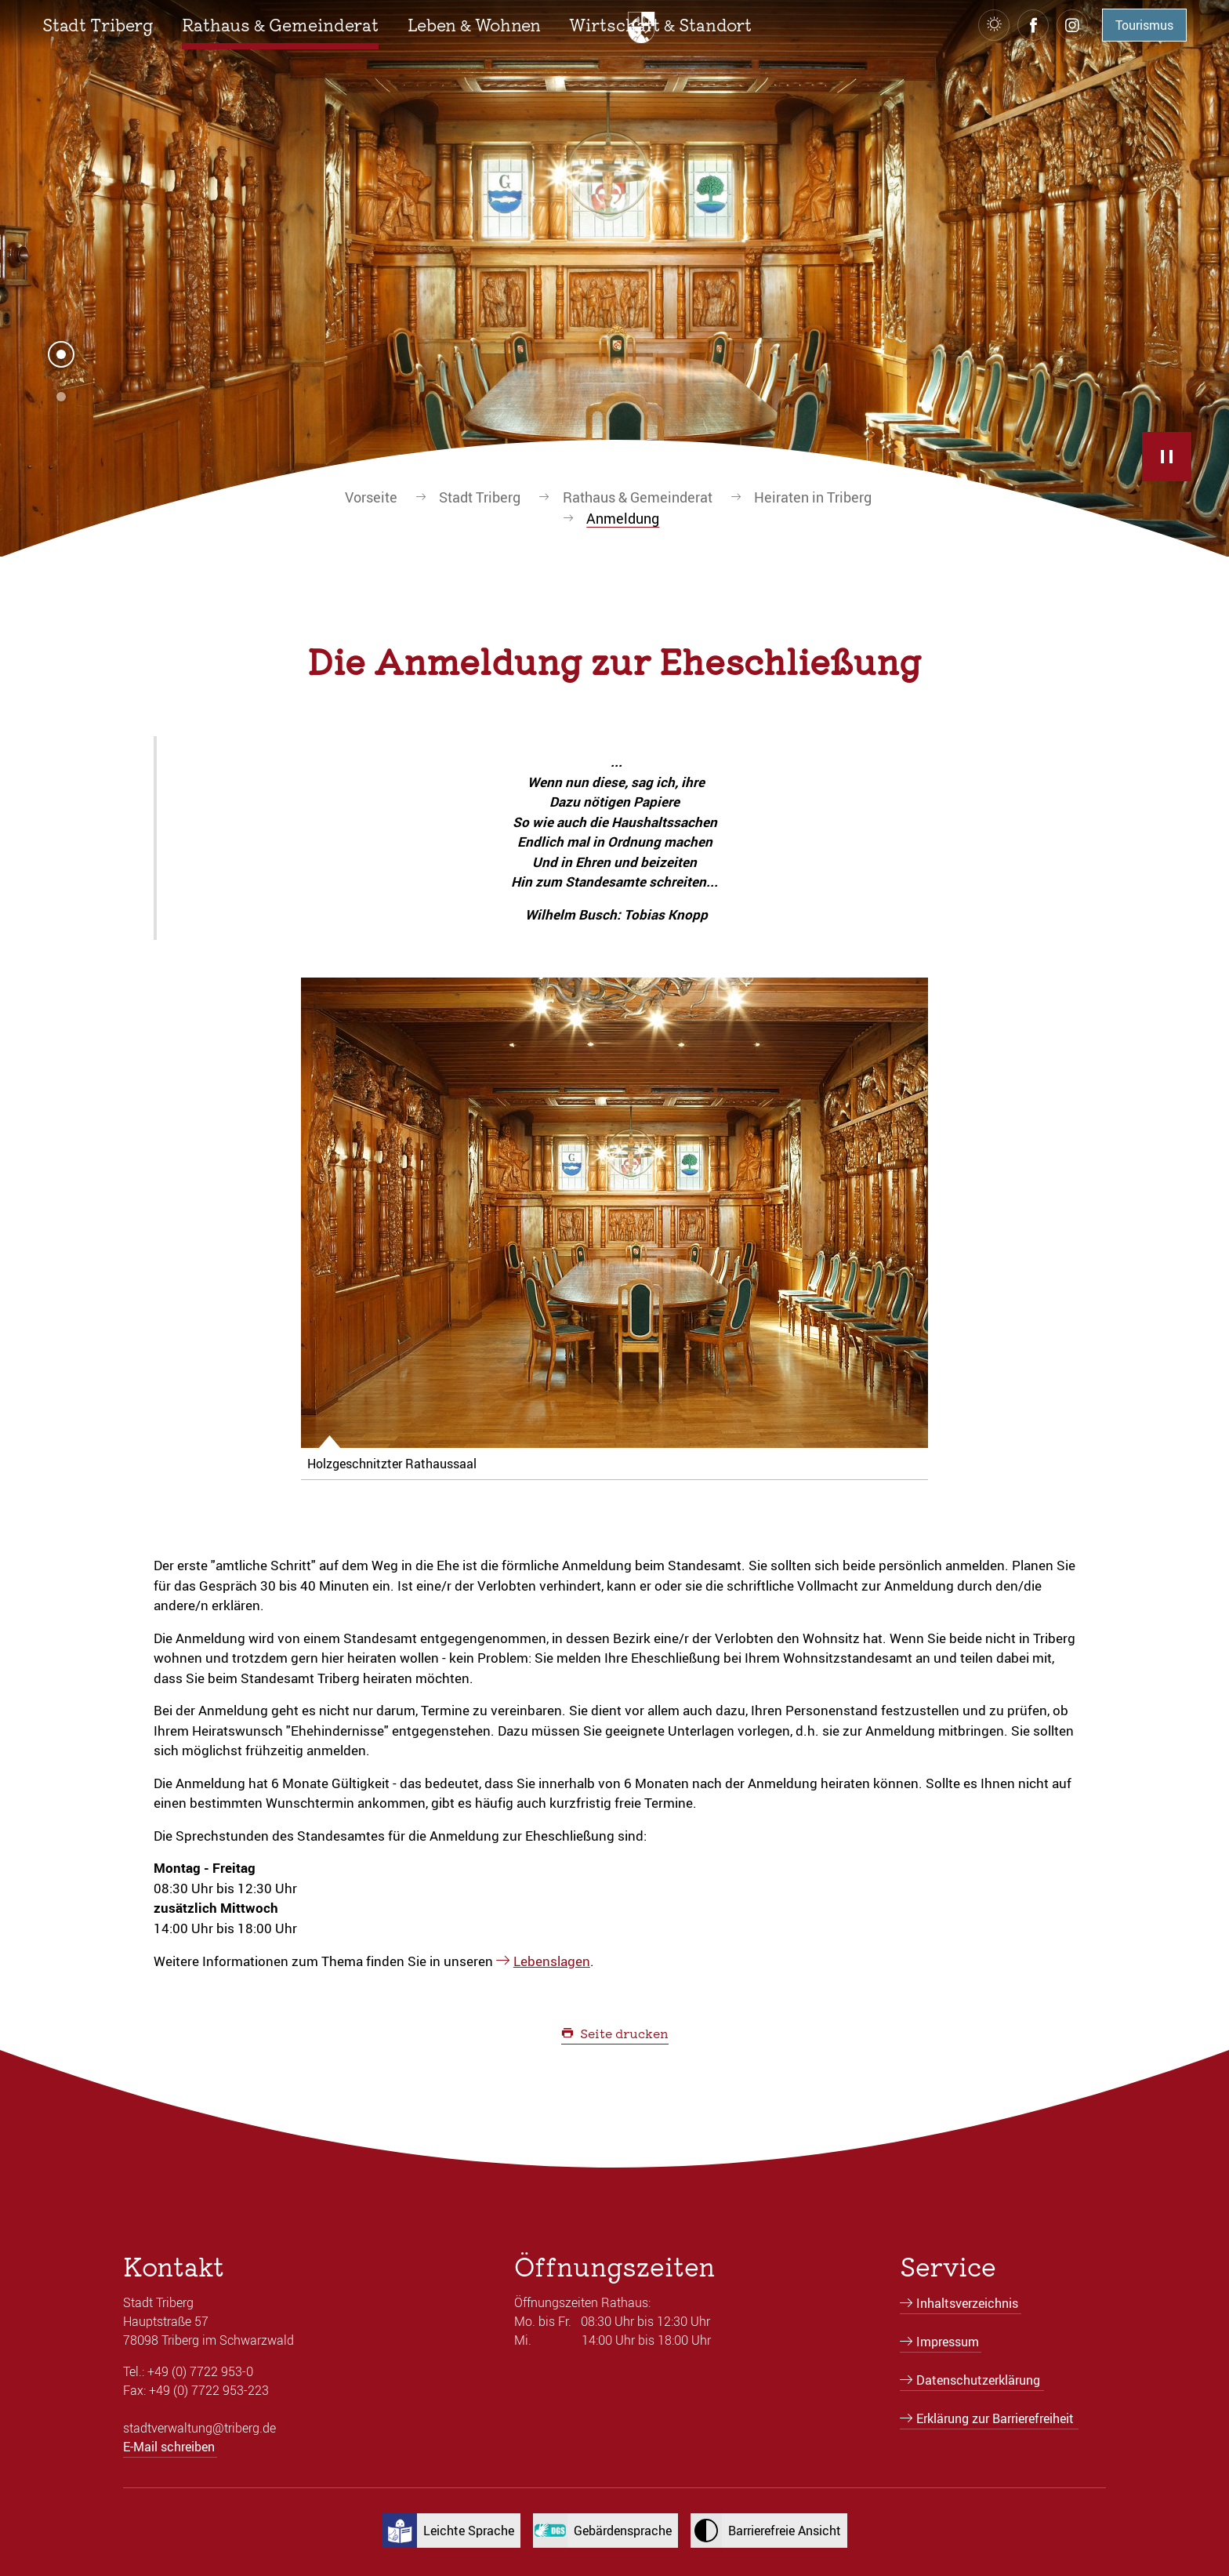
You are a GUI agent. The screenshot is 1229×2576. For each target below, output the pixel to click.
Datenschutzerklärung (978, 2380)
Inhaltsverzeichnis (967, 2303)
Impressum (947, 2341)
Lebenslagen (551, 1961)
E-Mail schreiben (169, 2446)
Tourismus (1144, 25)
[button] (98, 24)
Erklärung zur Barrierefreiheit (995, 2418)
